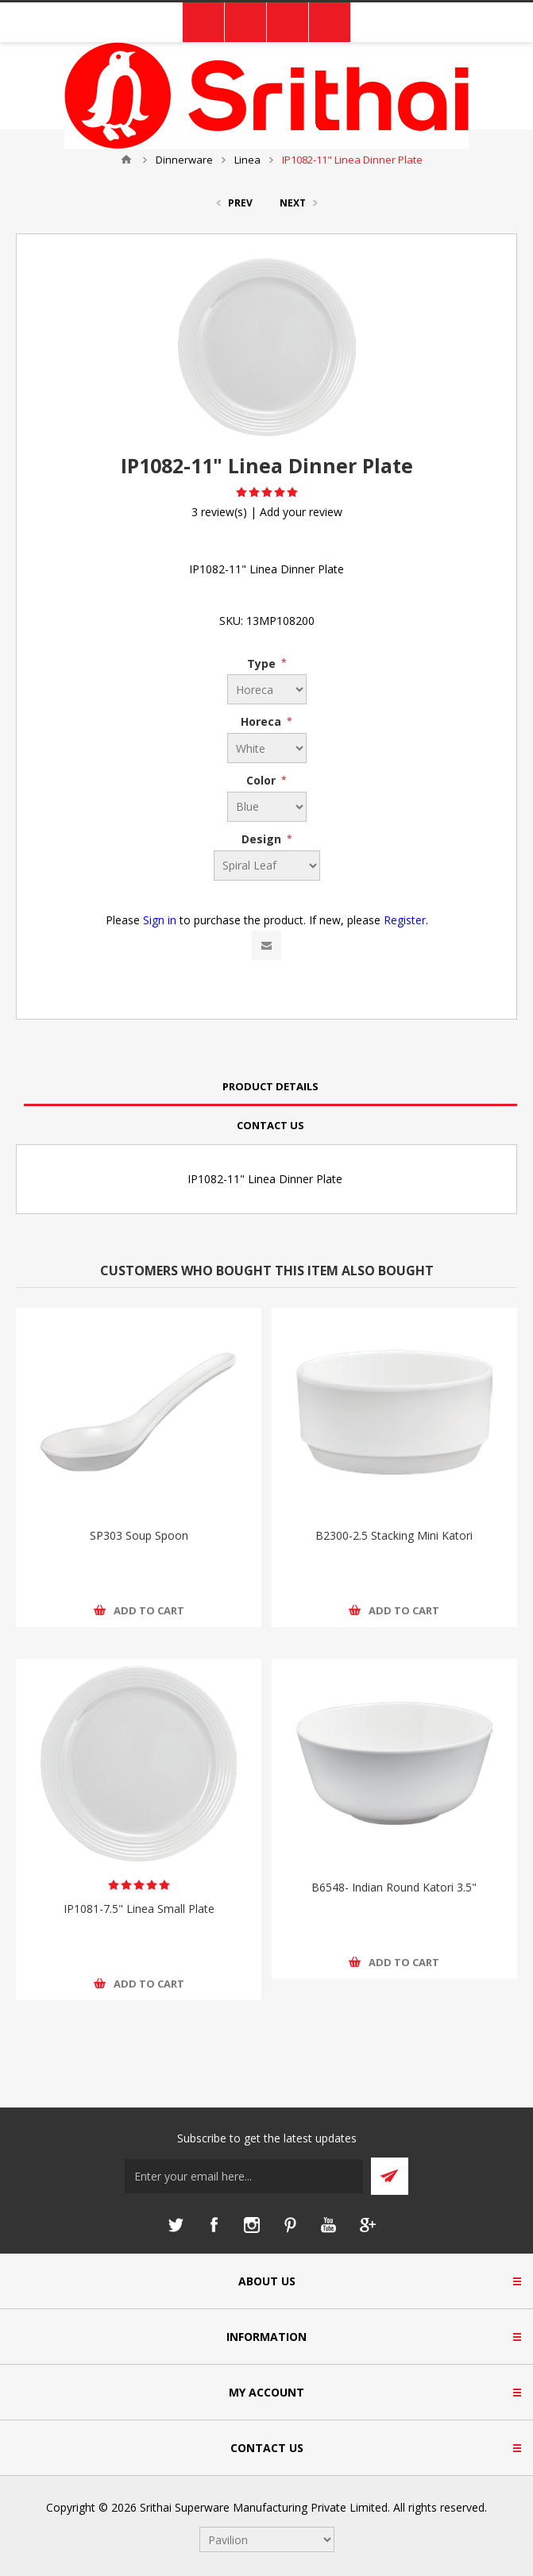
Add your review (301, 511)
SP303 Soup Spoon (139, 1535)
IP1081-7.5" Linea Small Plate (139, 1908)
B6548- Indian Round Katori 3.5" (394, 1887)
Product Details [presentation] (270, 1086)
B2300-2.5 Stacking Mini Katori (394, 1535)
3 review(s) (219, 511)
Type (263, 662)
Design (262, 838)
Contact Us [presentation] (270, 1125)
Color (262, 780)
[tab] (270, 1086)
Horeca (262, 721)
